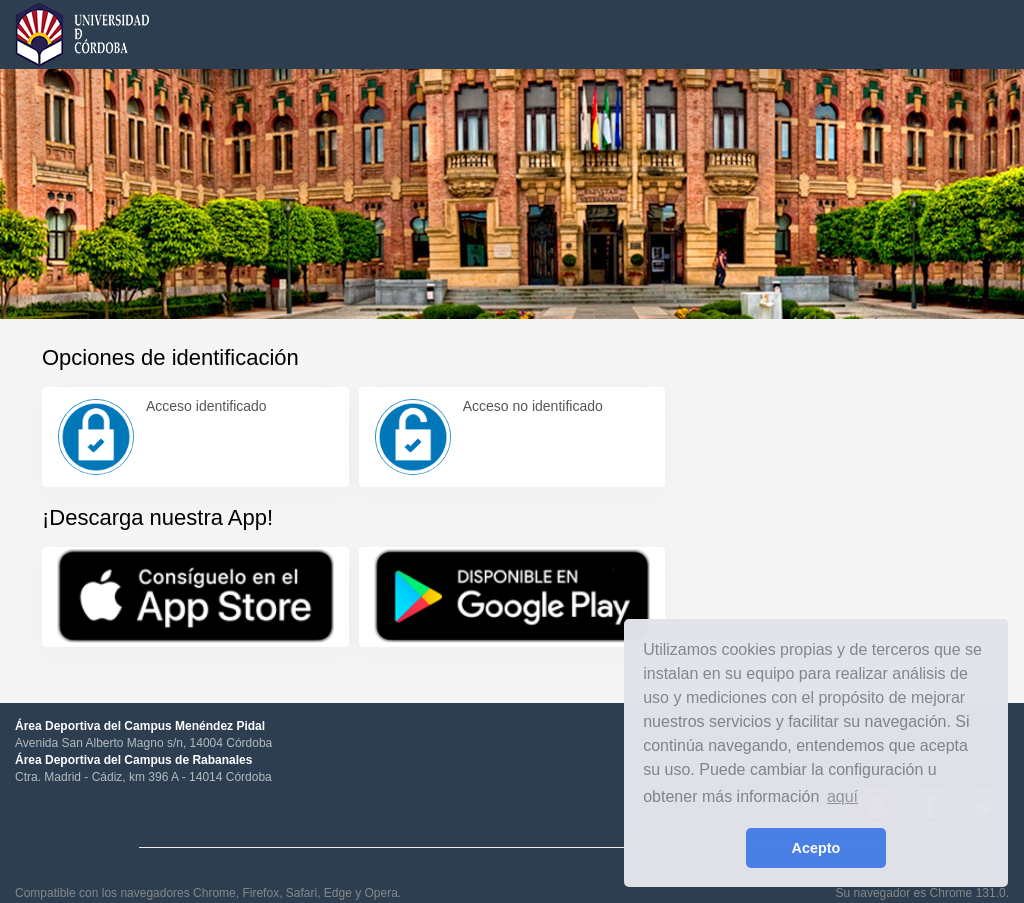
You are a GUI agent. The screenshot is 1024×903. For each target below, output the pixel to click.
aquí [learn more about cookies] (842, 796)
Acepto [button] (816, 848)
